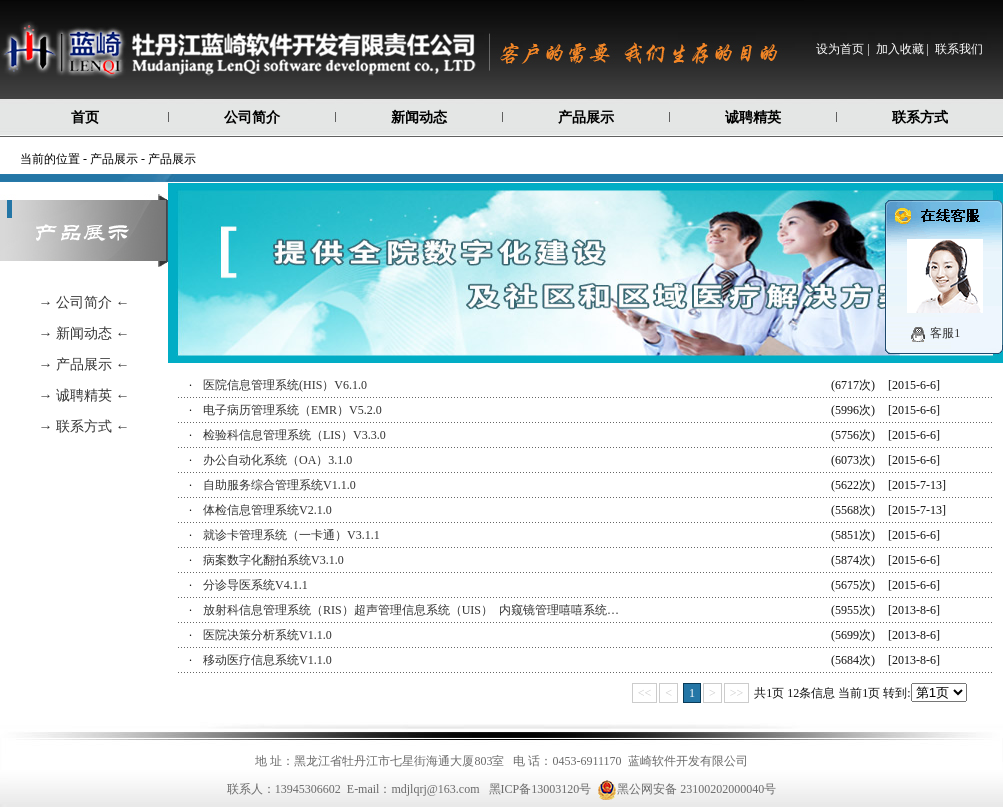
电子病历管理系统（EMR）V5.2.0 (292, 410)
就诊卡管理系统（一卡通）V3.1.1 (291, 535)
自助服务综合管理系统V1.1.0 (279, 485)
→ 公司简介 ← (84, 302)
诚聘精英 (753, 117)
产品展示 (586, 117)
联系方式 (920, 117)
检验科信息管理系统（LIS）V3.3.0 (294, 435)
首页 (85, 117)
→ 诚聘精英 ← (84, 395)
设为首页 (840, 49)
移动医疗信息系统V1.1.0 (267, 660)
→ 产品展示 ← (84, 364)
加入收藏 (900, 49)
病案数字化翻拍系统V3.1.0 (273, 560)
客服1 (945, 333)
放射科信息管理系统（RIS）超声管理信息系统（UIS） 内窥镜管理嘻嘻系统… (411, 610)
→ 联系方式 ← (84, 426)
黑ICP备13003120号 (540, 789)
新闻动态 (419, 117)
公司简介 (252, 117)
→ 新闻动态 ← (84, 333)
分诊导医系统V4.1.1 (255, 585)
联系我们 (959, 49)
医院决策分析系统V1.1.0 (267, 635)
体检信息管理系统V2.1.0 (267, 510)
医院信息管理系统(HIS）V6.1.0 (285, 385)
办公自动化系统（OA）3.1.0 (277, 460)
